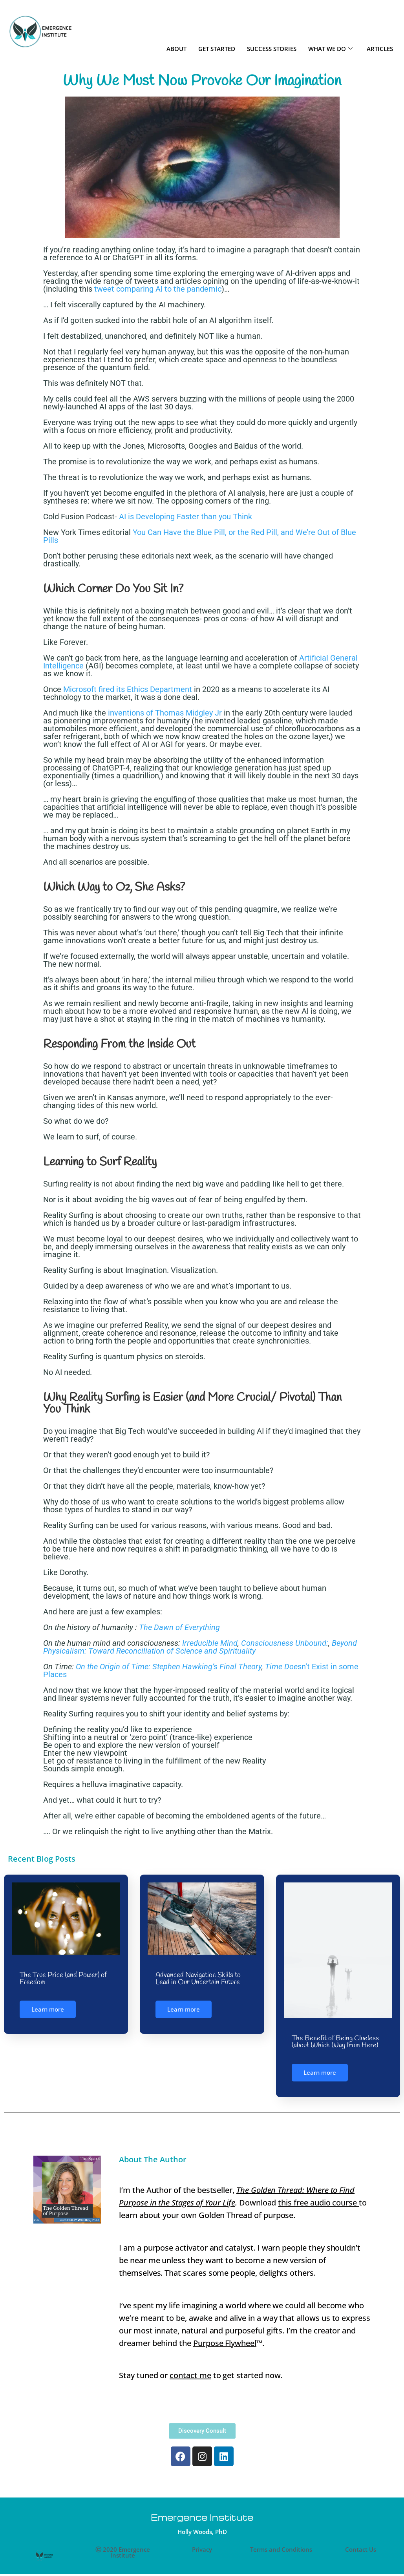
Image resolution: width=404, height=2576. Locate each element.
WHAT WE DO (330, 49)
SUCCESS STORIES (271, 49)
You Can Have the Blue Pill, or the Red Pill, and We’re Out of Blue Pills (199, 536)
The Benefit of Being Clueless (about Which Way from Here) (335, 2042)
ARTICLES (380, 49)
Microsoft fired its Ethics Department (127, 689)
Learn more (47, 2009)
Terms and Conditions (281, 2548)
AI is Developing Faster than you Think (185, 516)
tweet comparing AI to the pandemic (156, 289)
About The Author (152, 2158)
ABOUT (176, 49)
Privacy (202, 2548)
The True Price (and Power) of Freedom (63, 1978)
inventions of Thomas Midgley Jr (165, 712)
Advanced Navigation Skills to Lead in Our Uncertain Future (198, 1978)
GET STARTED (216, 49)
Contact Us (360, 2548)
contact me (190, 2374)
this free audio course (318, 2201)
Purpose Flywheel (224, 2342)
